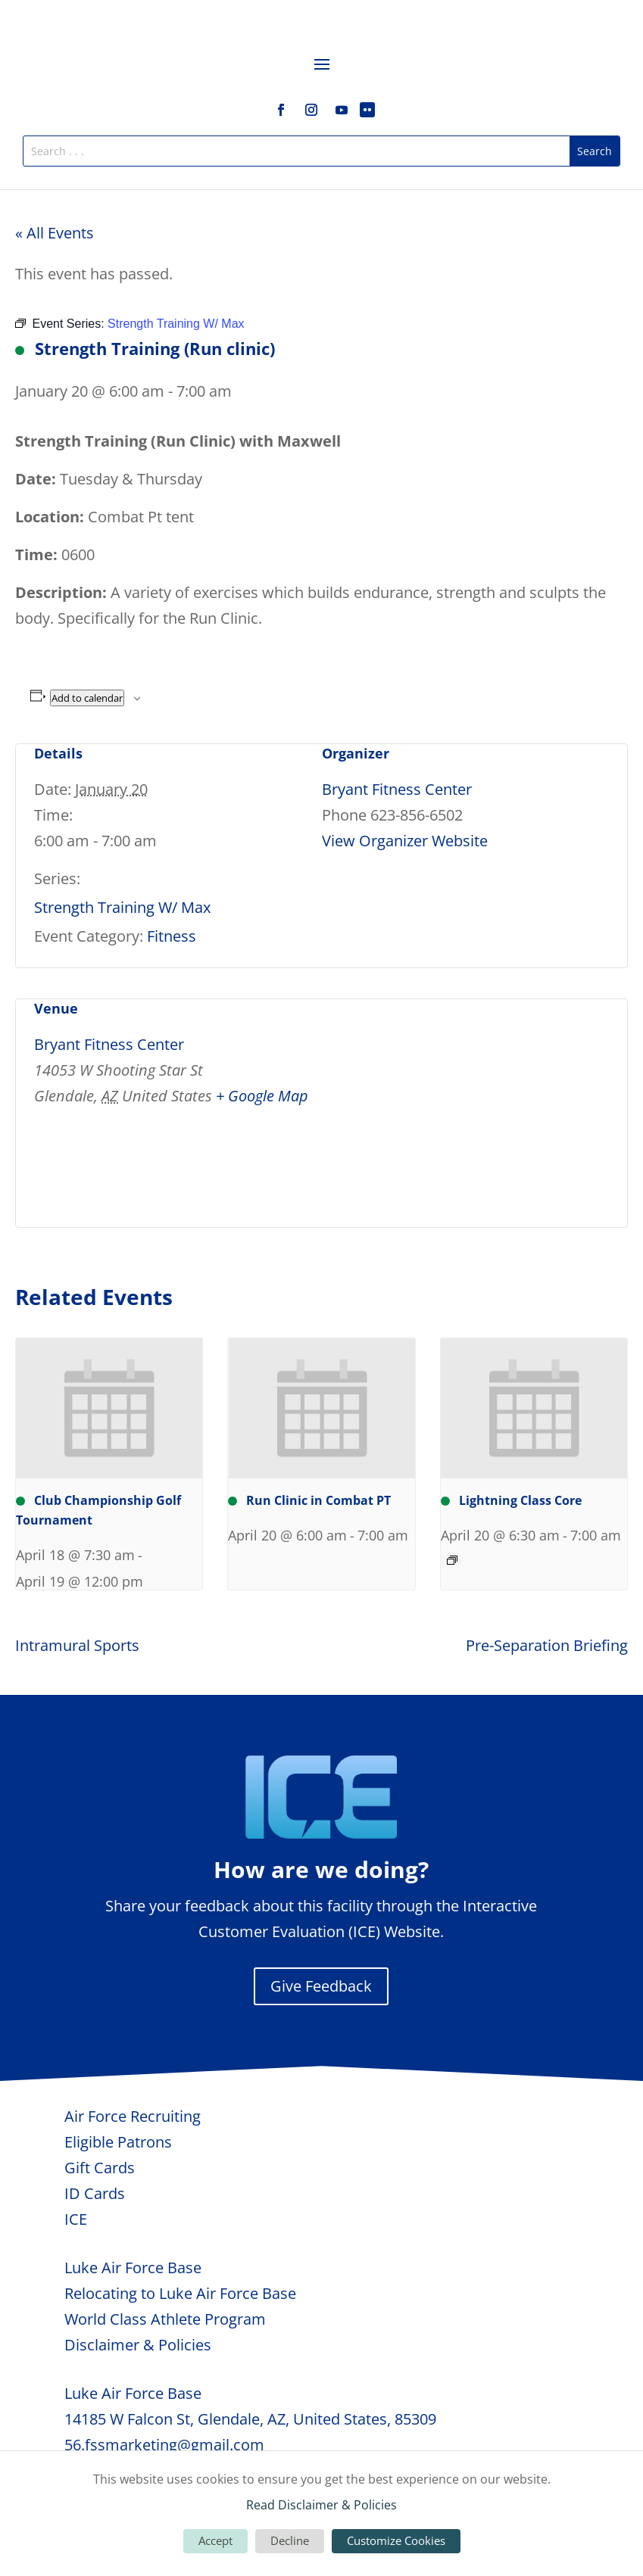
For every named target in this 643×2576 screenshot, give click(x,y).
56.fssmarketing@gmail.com (164, 2444)
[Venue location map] (529, 1103)
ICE (75, 2219)
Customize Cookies (396, 2540)
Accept (215, 2540)
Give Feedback (321, 1986)
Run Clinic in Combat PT (309, 1500)
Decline (289, 2540)
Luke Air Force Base (132, 2267)
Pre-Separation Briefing (547, 1645)
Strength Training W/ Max (122, 907)
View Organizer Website (405, 840)
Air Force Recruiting (132, 2116)
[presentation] (109, 1408)
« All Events (54, 233)
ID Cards (94, 2193)
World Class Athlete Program (165, 2319)
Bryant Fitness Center (397, 789)
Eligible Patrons (118, 2142)
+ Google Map (262, 1096)
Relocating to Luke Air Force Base (180, 2293)
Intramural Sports (77, 1645)
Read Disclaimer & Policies (321, 2505)
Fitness (171, 936)
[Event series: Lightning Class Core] (452, 1560)
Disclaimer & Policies (137, 2345)
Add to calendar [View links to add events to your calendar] (87, 698)
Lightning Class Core (511, 1500)
